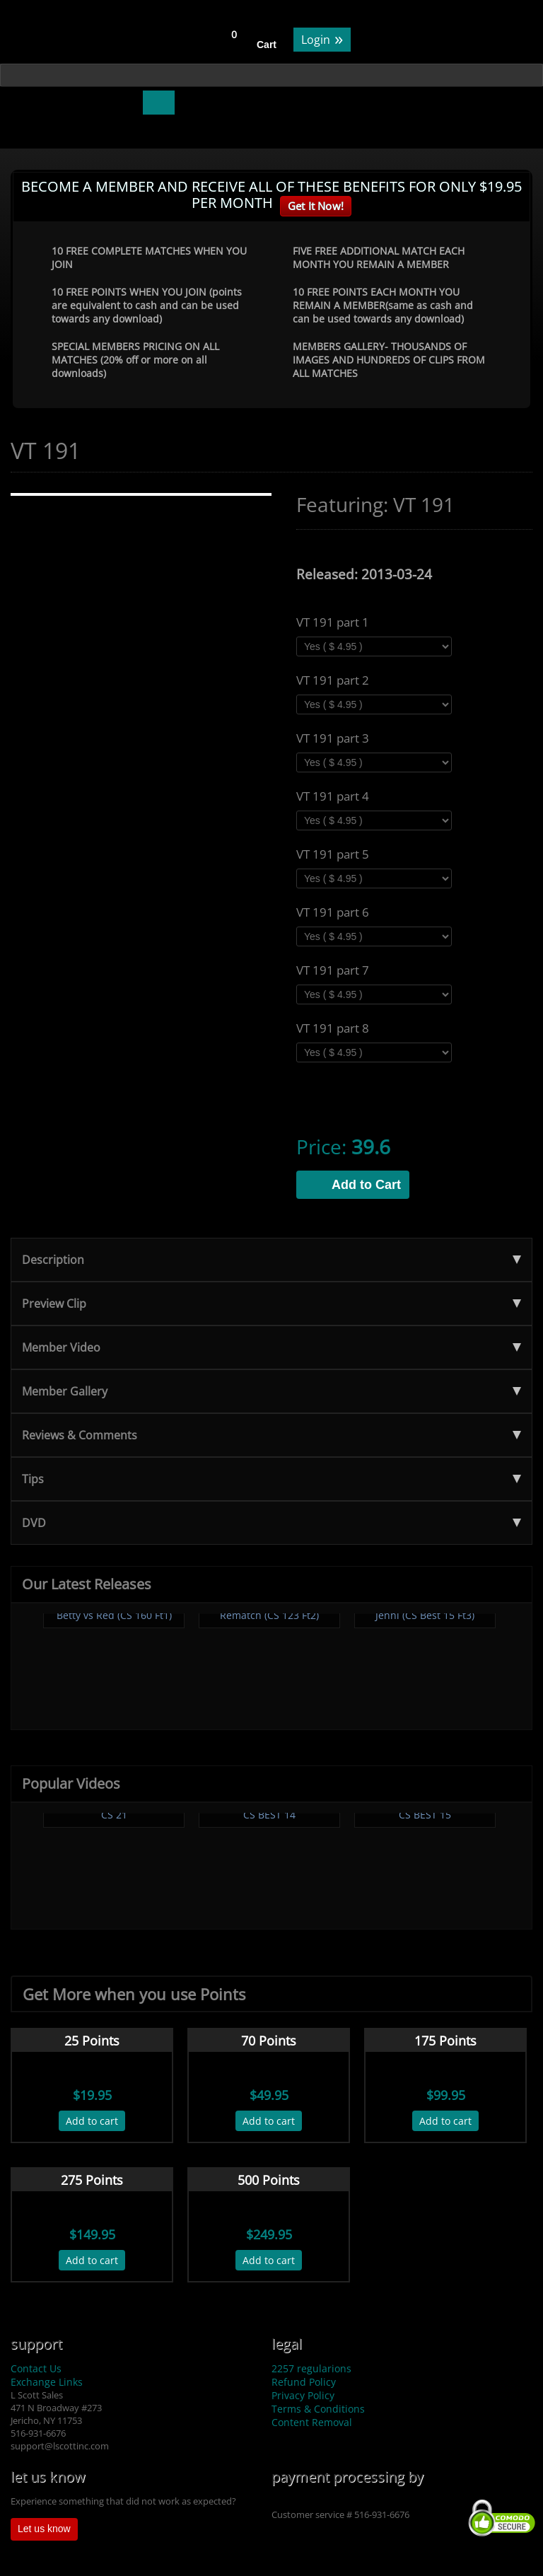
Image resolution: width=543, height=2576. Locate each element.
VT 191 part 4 (332, 796)
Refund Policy (304, 2382)
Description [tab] (271, 1259)
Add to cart (92, 2121)
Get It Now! (316, 206)
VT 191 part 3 (332, 738)
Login (322, 39)
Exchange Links (47, 2382)
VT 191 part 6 (332, 912)
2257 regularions (311, 2368)
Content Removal (312, 2422)
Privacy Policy (303, 2395)
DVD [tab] (271, 1523)
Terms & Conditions (318, 2408)
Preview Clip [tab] (271, 1303)
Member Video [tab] (271, 1347)
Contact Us (36, 2368)
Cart (266, 44)
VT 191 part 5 (332, 854)
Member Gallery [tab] (271, 1391)
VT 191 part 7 (332, 970)
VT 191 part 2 (332, 680)
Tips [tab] (271, 1479)
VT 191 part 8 (332, 1028)
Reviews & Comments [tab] (271, 1435)
